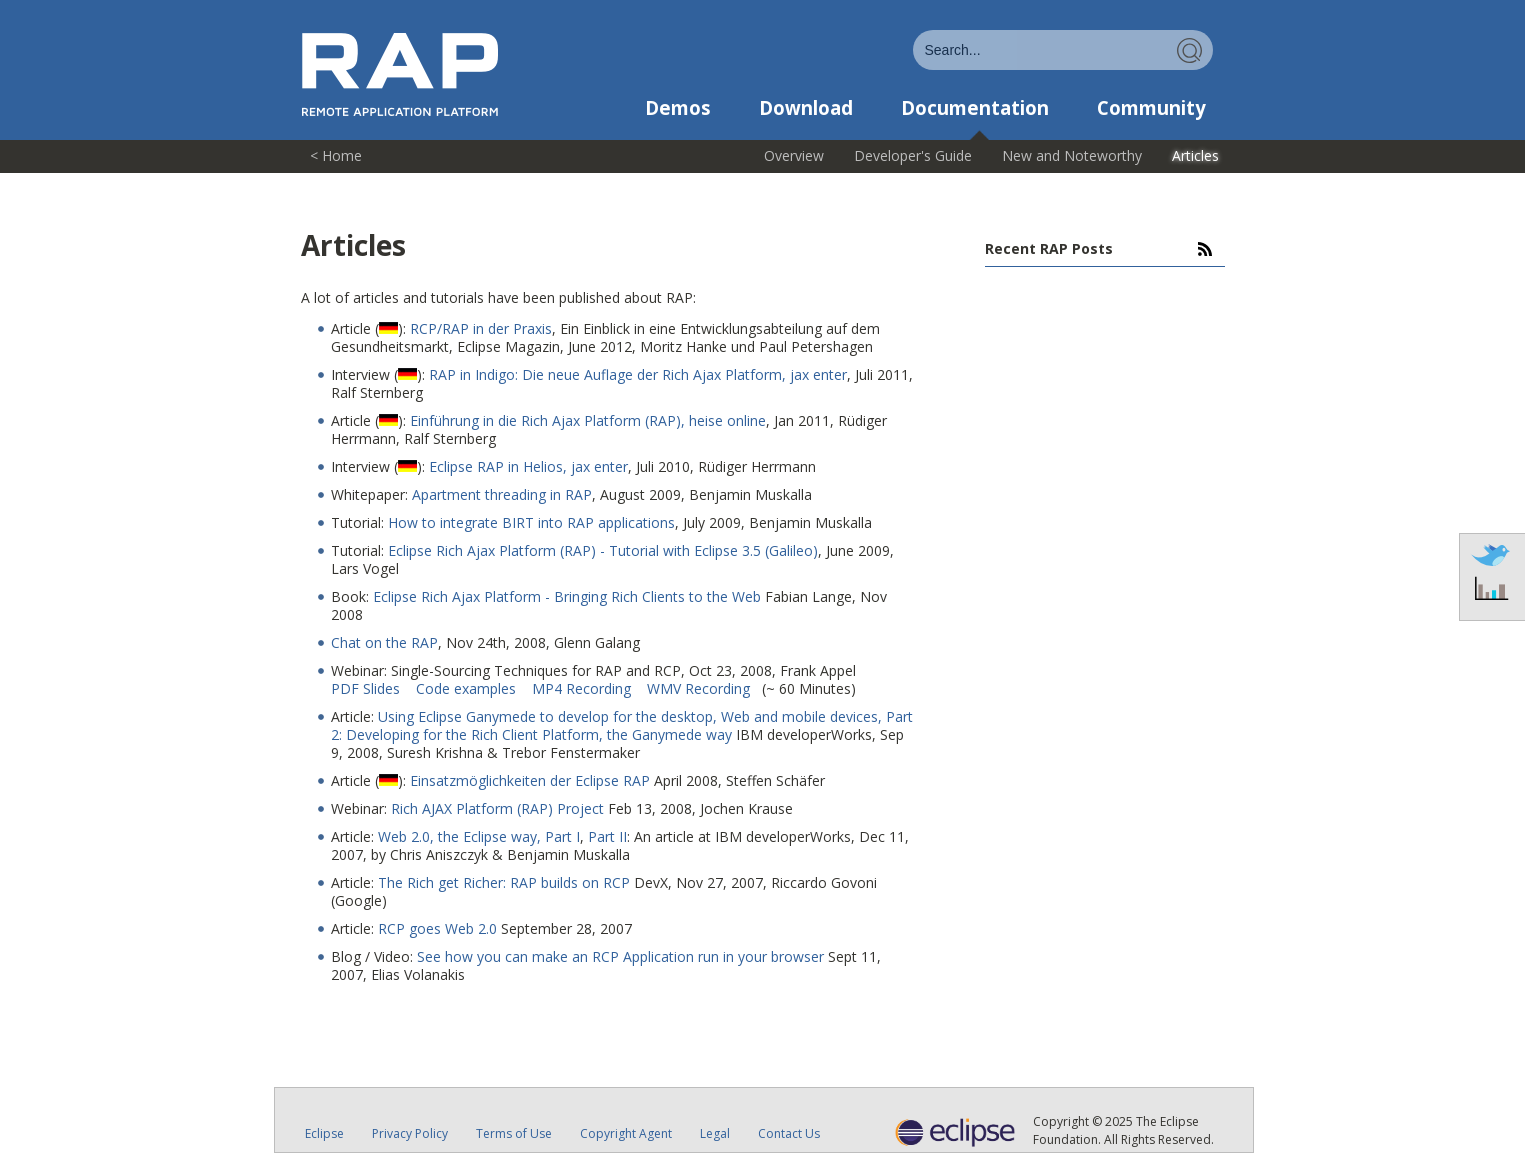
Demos (678, 108)
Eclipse (324, 1133)
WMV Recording (700, 688)
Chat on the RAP (384, 642)
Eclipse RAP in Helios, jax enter (528, 466)
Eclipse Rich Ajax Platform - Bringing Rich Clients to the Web (567, 596)
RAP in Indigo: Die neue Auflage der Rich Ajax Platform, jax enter (638, 374)
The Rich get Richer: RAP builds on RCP (504, 882)
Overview (794, 155)
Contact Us (789, 1133)
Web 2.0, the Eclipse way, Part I (479, 836)
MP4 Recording (583, 688)
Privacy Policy (410, 1133)
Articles (1195, 155)
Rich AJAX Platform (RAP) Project (497, 808)
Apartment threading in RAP (502, 494)
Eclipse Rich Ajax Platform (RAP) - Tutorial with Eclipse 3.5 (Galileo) (603, 550)
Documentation (975, 108)
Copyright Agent (626, 1133)
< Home (336, 155)
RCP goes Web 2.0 (437, 928)
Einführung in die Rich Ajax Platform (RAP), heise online (588, 420)
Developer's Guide (913, 155)
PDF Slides (367, 688)
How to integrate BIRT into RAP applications (531, 522)
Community (1151, 108)
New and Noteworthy (1072, 155)
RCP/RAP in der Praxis (481, 328)
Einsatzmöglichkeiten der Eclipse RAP (530, 780)
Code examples (468, 688)
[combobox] (1063, 50)
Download (806, 108)
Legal (715, 1133)
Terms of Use (514, 1133)
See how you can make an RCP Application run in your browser (620, 956)
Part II (607, 836)
